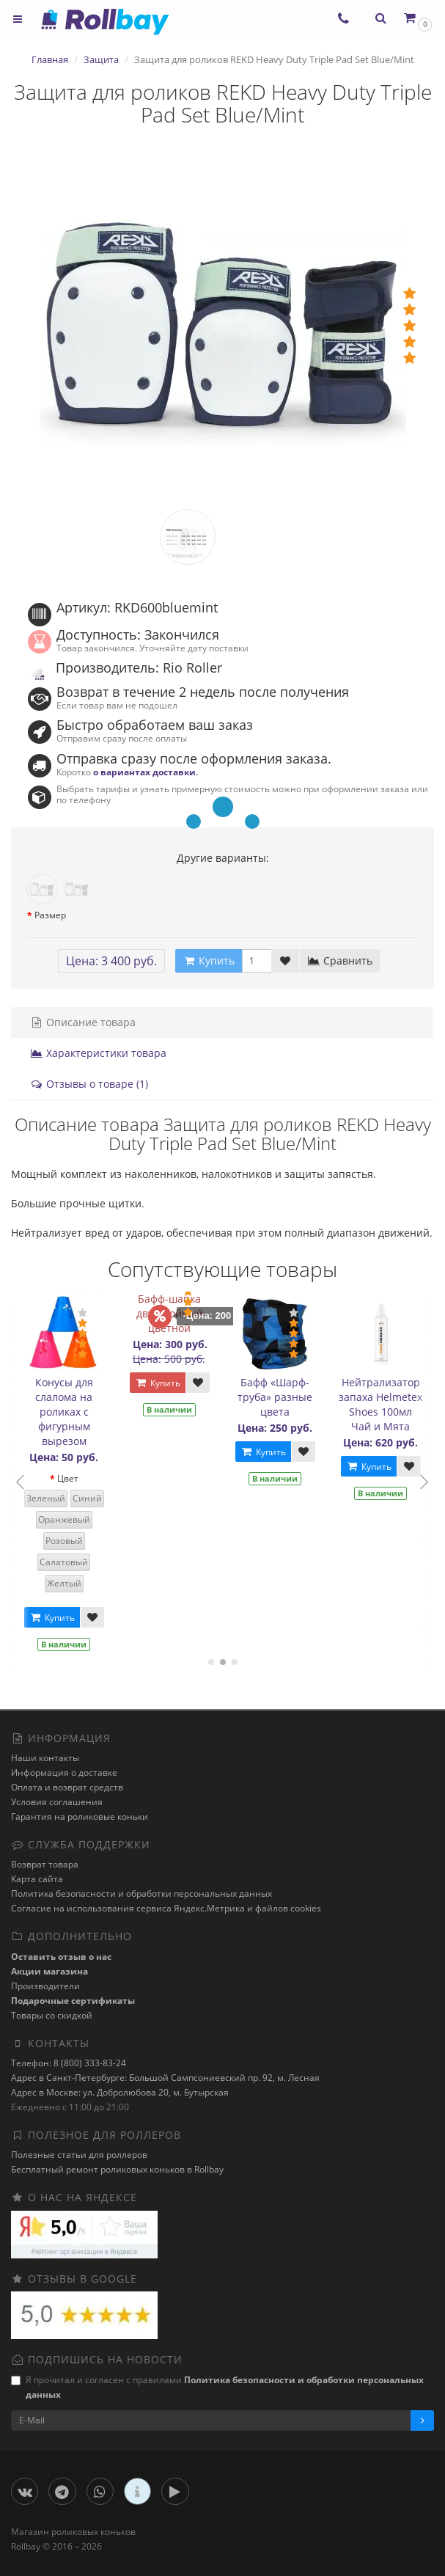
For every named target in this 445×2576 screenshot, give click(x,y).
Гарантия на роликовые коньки (79, 1816)
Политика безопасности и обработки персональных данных (141, 1893)
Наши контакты (45, 1758)
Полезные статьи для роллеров (79, 2154)
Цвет (70, 1478)
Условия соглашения (57, 1802)
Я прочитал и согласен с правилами (217, 2387)
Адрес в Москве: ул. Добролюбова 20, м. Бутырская (120, 2092)
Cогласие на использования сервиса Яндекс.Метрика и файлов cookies (166, 1908)
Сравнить (339, 960)
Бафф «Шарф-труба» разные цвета (277, 1397)
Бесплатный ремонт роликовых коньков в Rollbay (117, 2169)
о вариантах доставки (144, 771)
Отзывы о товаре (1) (89, 1084)
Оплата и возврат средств (67, 1787)
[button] (417, 18)
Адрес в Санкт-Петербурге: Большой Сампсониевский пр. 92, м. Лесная (165, 2077)
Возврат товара (44, 1864)
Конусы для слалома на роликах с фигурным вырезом (66, 1411)
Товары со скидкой (51, 2015)
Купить (54, 1617)
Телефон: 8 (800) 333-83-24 (68, 2063)
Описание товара (83, 1022)
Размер (50, 915)
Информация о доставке (64, 1772)
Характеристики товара (98, 1053)
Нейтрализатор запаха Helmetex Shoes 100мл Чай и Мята (383, 1404)
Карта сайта (37, 1879)
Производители (45, 1986)
